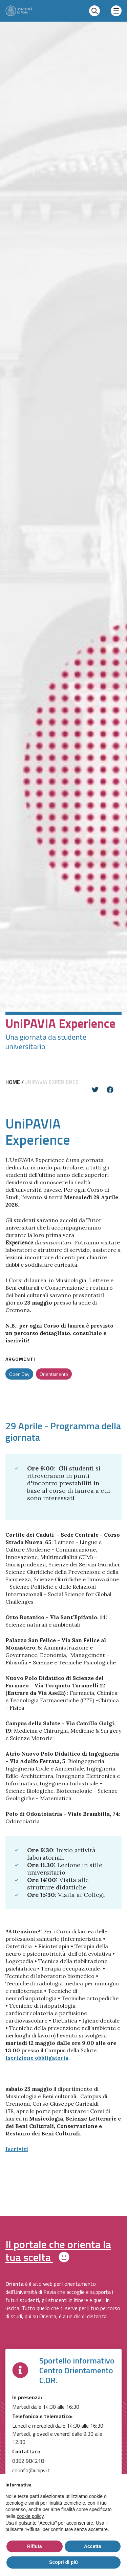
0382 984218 (28, 2461)
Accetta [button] (92, 2546)
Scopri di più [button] (63, 2562)
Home (13, 1082)
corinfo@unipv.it (31, 2470)
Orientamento (54, 1374)
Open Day (19, 1374)
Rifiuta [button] (34, 2546)
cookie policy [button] (30, 2516)
